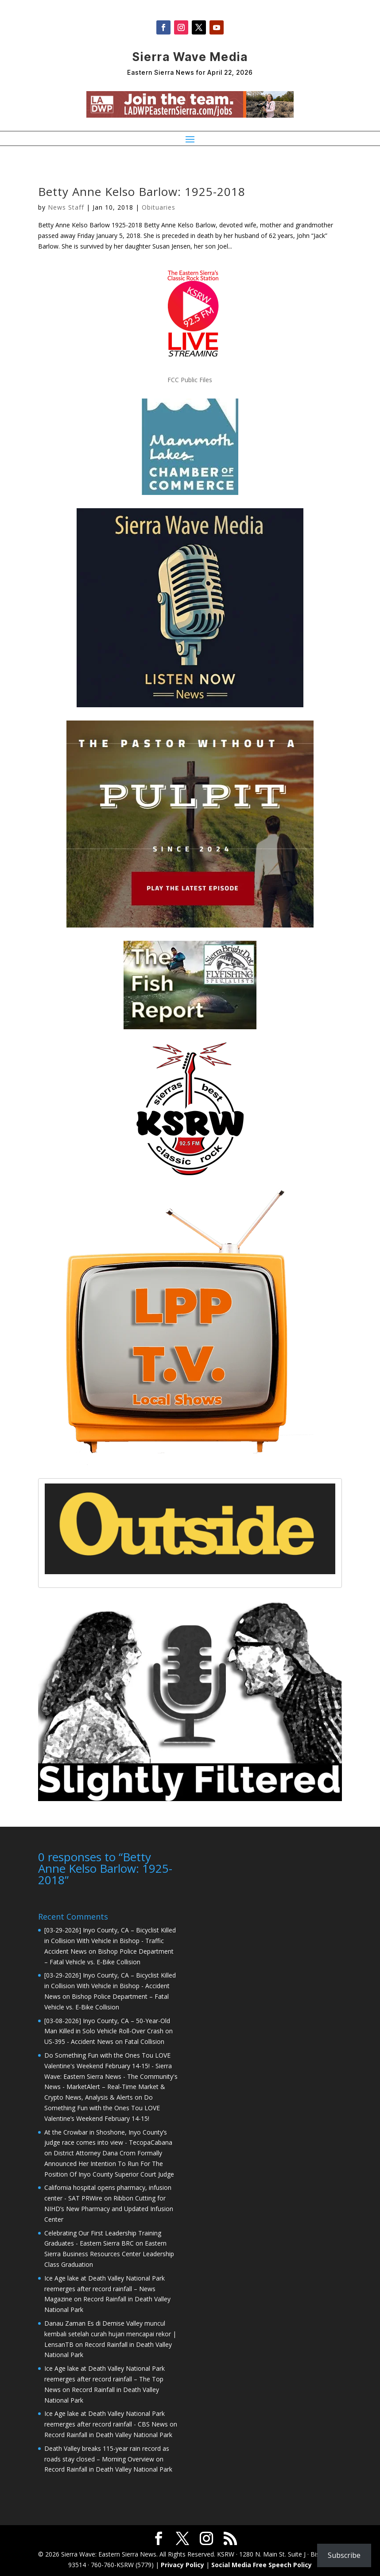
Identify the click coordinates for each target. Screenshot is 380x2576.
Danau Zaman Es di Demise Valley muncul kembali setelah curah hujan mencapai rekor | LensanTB (110, 2333)
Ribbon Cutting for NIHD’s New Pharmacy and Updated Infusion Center (108, 2208)
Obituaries (158, 207)
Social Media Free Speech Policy (261, 2564)
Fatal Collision (144, 2040)
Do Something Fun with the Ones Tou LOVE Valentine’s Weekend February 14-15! (102, 2107)
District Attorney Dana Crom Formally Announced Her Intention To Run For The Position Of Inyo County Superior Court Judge (109, 2162)
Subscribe (344, 2555)
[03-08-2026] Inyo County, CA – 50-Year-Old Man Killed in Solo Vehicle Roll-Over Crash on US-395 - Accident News (108, 2030)
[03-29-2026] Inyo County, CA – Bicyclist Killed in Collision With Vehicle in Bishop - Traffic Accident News (110, 1940)
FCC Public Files (189, 380)
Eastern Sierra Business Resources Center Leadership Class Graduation (109, 2253)
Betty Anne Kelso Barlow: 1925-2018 (141, 191)
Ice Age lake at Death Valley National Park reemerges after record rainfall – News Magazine (104, 2288)
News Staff (66, 207)
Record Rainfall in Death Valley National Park (108, 2434)
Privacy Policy (182, 2564)
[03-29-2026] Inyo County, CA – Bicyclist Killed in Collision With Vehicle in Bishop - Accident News (110, 1985)
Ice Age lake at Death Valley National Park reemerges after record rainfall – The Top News (104, 2378)
